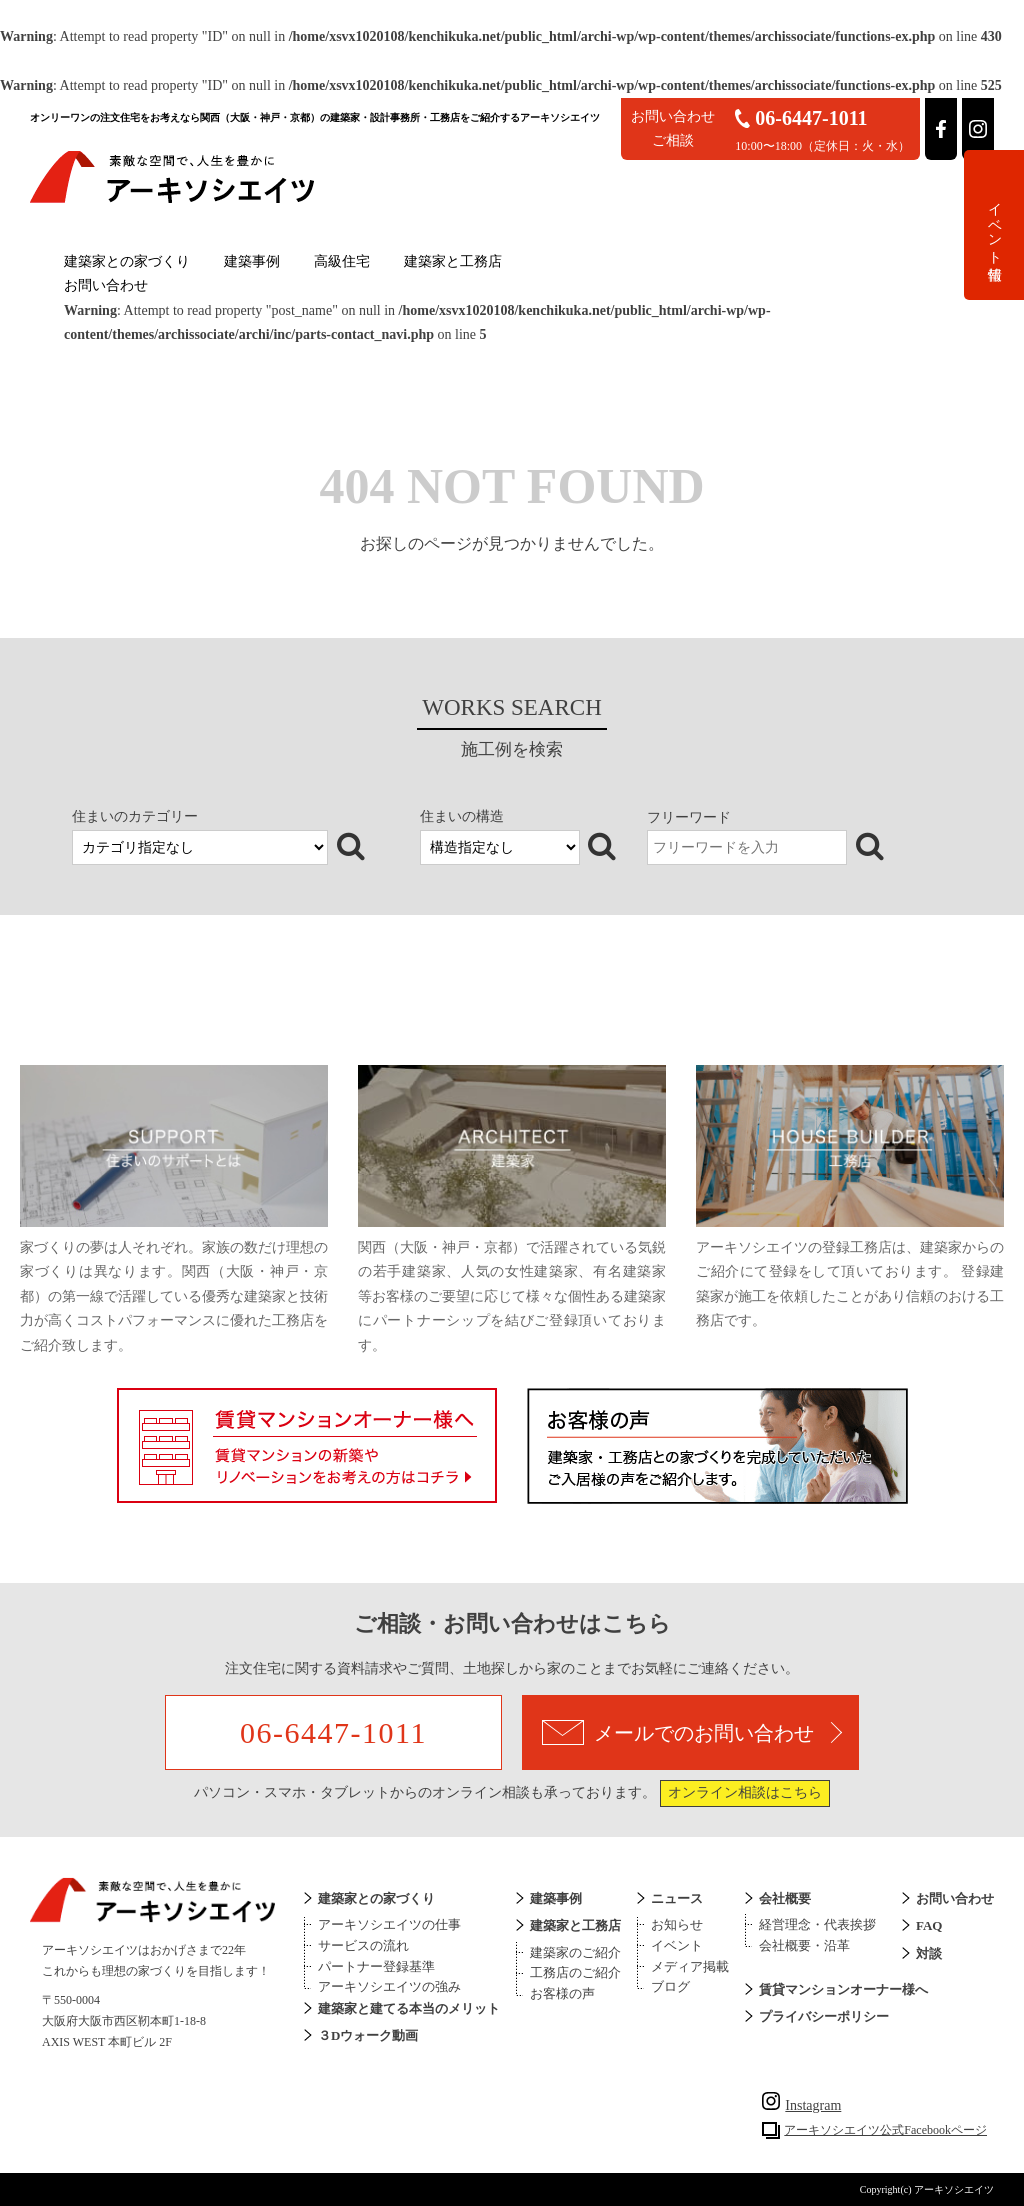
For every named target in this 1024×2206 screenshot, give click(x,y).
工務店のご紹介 (575, 1972)
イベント (677, 1945)
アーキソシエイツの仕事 (389, 1924)
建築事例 (252, 261)
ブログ (670, 1986)
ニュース (677, 1898)
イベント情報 (994, 225)
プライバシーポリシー (824, 2016)
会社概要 (785, 1898)
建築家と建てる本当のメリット (409, 2008)
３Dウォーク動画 (368, 2035)
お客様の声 (562, 1993)
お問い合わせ (106, 285)
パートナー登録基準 (376, 1966)
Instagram (801, 2105)
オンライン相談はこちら (745, 1792)
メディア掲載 (690, 1966)
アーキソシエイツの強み (389, 1986)
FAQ (929, 1925)
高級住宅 (342, 261)
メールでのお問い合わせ (692, 1732)
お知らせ (677, 1924)
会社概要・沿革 (804, 1945)
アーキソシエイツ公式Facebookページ (885, 2130)
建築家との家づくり (127, 261)
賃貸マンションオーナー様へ (843, 1989)
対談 (929, 1953)
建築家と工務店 (453, 261)
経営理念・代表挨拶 (817, 1924)
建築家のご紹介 (575, 1952)
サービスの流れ (363, 1945)
